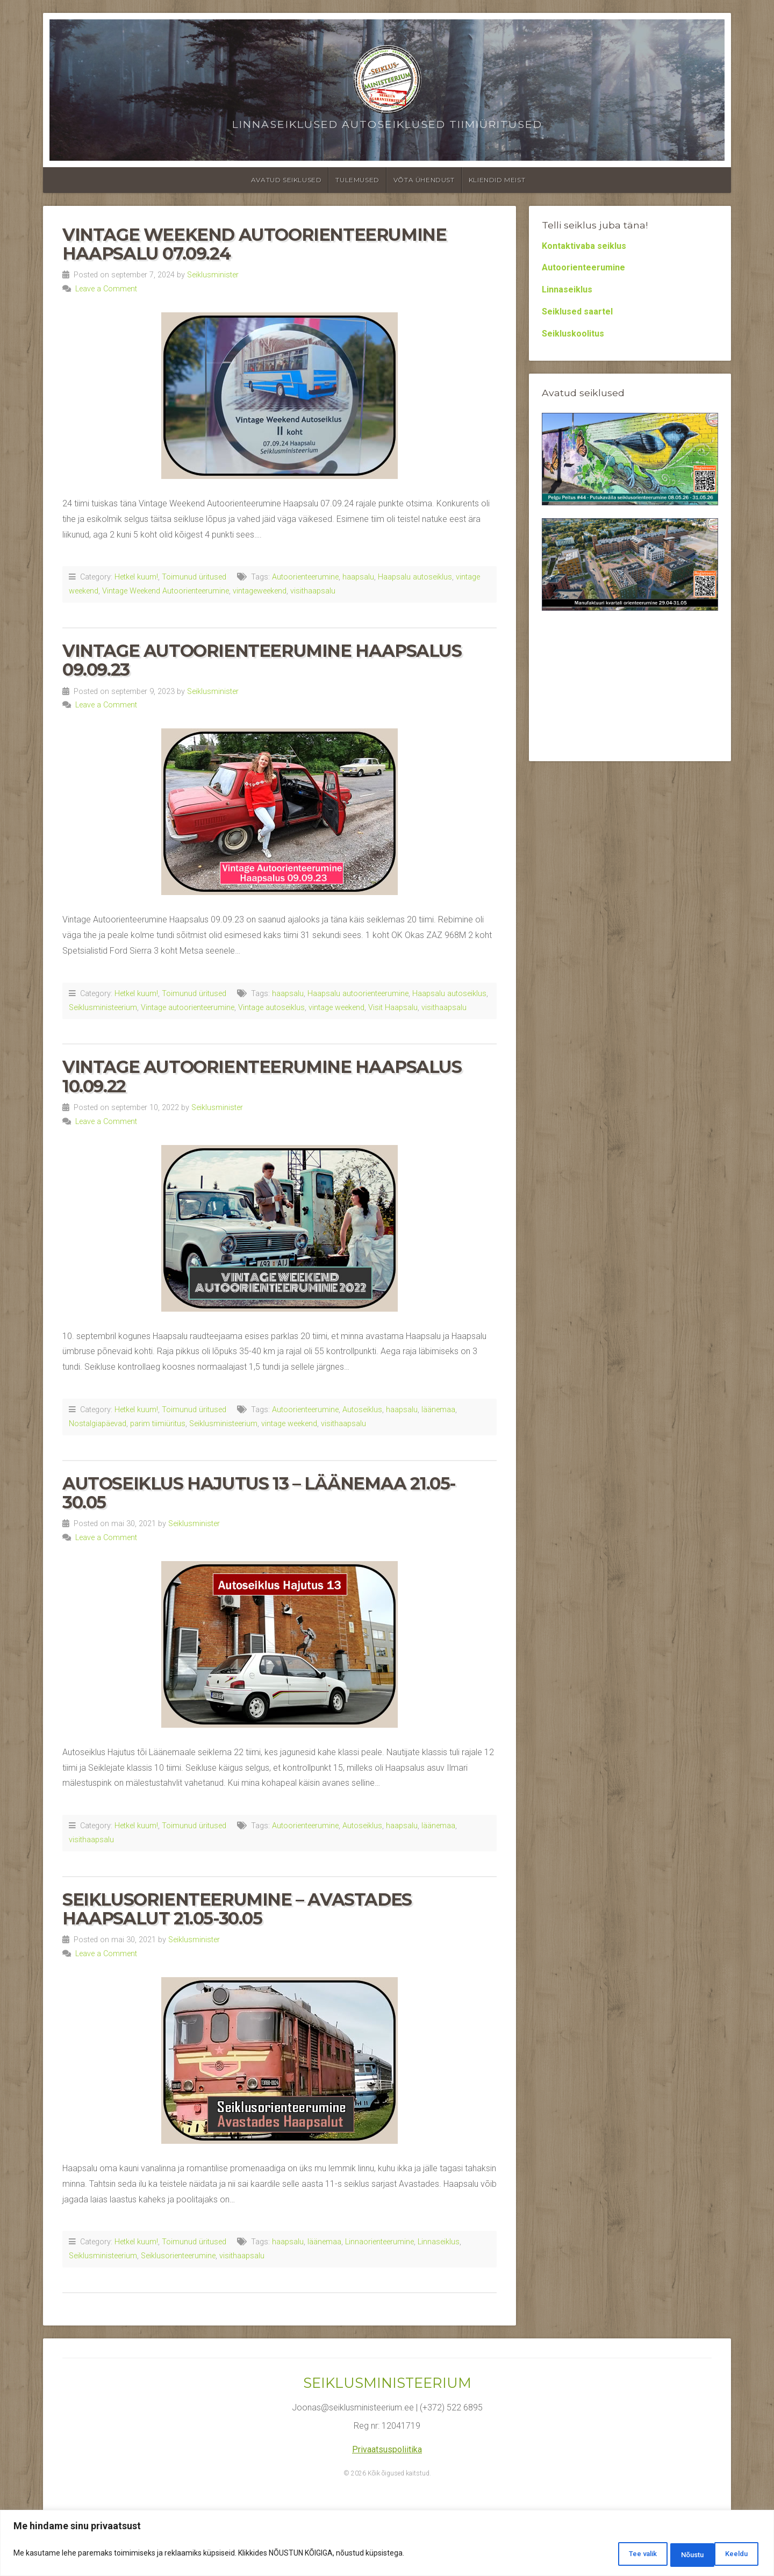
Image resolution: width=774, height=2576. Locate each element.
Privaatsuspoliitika (387, 2449)
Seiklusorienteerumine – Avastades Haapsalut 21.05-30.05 (237, 1909)
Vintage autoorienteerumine (187, 1007)
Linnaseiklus (439, 2241)
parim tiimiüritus (157, 1423)
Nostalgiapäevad (97, 1423)
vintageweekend (259, 591)
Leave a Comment (106, 289)
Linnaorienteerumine (379, 2241)
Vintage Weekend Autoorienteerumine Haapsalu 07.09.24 (254, 244)
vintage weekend (336, 1007)
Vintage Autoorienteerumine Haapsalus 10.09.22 (262, 1076)
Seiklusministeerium (103, 1007)
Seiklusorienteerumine (178, 2255)
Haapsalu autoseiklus (415, 577)
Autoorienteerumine (305, 577)
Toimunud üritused (194, 577)
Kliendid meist (497, 180)
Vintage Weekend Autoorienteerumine (165, 591)
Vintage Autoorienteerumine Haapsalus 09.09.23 (262, 660)
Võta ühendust (424, 180)
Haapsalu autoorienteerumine (357, 993)
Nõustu (732, 2555)
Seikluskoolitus (573, 333)
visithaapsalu (312, 591)
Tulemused (357, 180)
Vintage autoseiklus (271, 1007)
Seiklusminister (213, 275)
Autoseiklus (362, 1409)
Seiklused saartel (577, 311)
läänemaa (438, 1409)
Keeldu (672, 2555)
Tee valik (609, 2555)
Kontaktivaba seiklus (584, 246)
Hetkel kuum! (136, 577)
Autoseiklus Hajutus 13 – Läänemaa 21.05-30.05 (259, 1493)
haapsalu (358, 577)
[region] (387, 2545)
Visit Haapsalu (393, 1007)
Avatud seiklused (286, 180)
